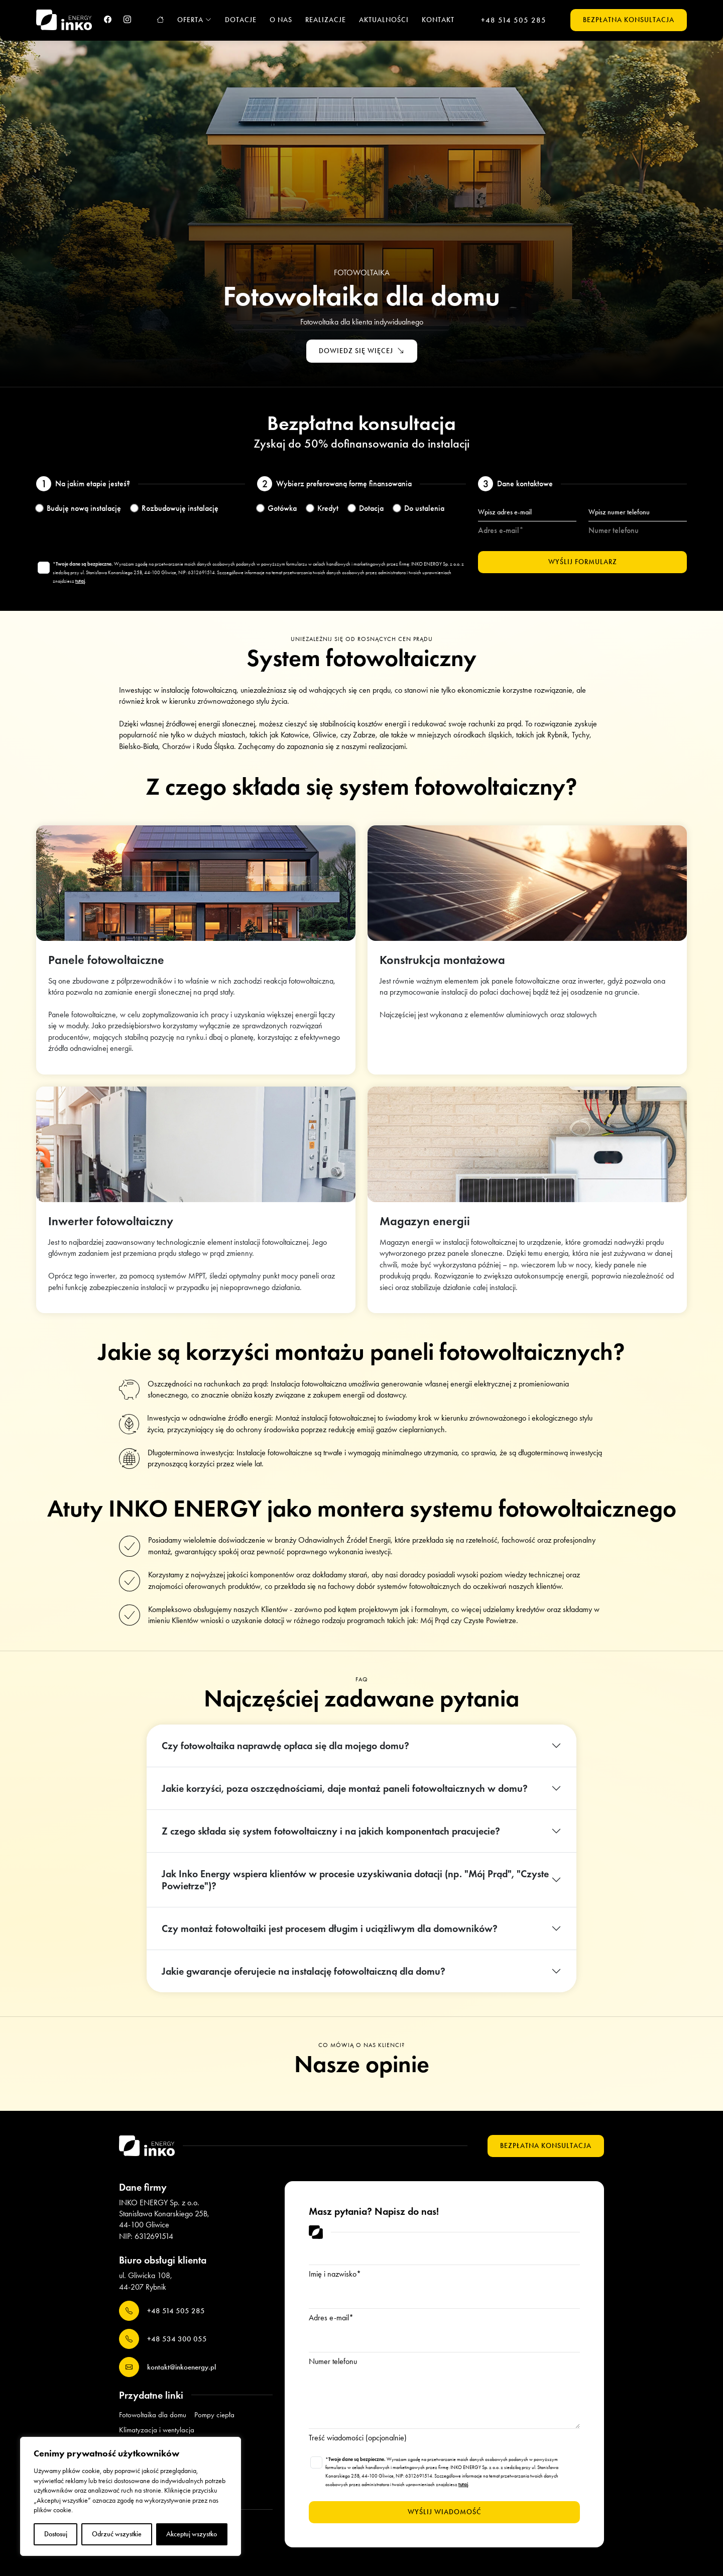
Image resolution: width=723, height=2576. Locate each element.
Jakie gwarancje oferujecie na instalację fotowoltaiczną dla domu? (303, 1971)
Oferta (194, 20)
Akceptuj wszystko (191, 2534)
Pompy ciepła (214, 2414)
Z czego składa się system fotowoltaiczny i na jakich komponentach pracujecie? (331, 1831)
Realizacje (325, 20)
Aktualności (384, 20)
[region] (130, 2496)
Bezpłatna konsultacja (628, 20)
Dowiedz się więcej (362, 351)
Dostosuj (55, 2534)
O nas (281, 20)
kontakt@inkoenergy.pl (167, 2367)
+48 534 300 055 (163, 2339)
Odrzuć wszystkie (117, 2534)
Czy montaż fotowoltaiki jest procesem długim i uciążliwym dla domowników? (330, 1928)
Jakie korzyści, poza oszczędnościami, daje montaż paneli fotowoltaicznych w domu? (345, 1788)
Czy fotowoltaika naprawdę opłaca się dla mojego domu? (285, 1746)
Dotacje (241, 20)
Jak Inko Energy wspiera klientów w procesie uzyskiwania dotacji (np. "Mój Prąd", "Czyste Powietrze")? (355, 1880)
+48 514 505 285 (513, 20)
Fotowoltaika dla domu (152, 2414)
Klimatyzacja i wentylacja (156, 2429)
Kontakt (438, 20)
